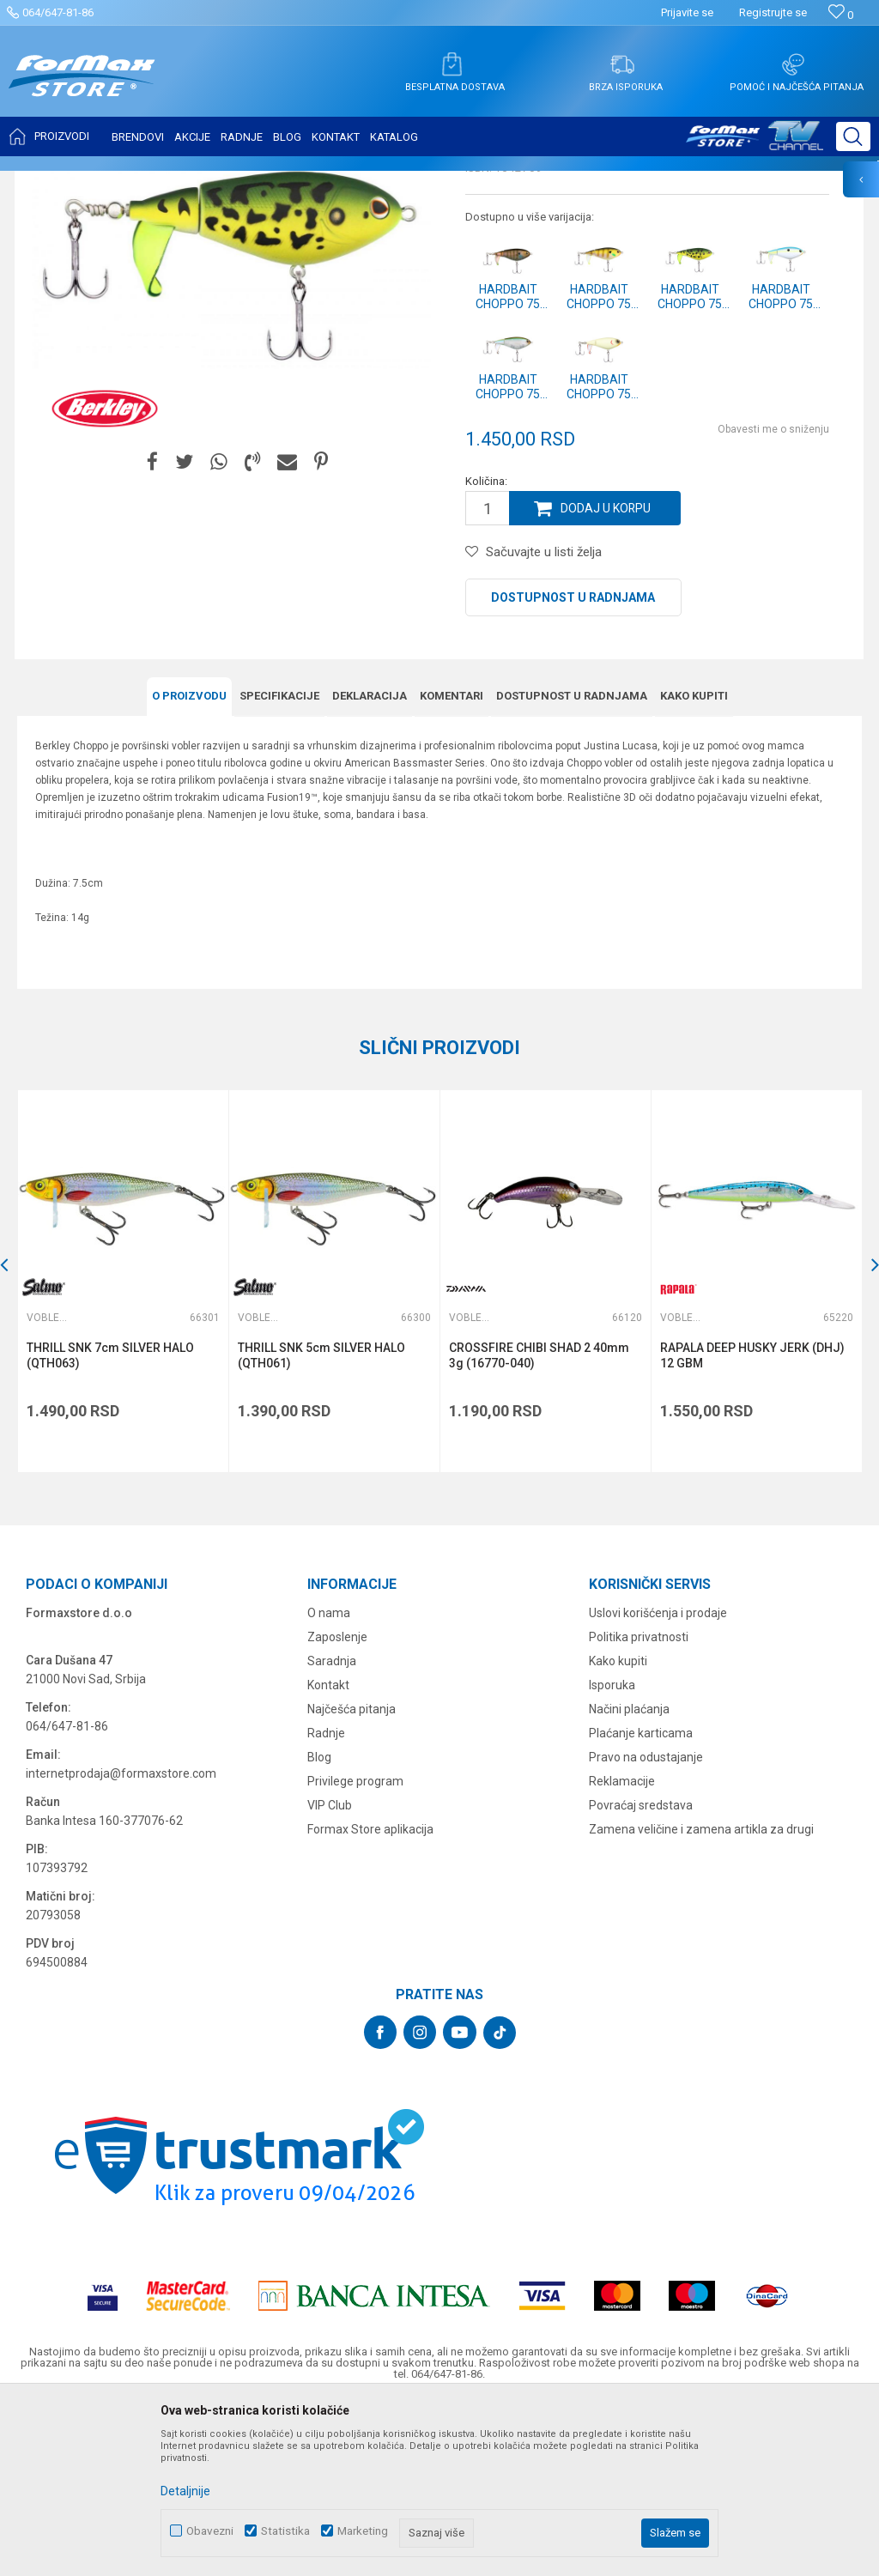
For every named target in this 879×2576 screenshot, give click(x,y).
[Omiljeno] (840, 15)
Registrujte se (773, 12)
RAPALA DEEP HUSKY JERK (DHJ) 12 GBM (752, 1525)
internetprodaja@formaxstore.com (121, 1943)
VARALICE (173, 182)
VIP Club (329, 1975)
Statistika (285, 2530)
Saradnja (331, 1831)
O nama (328, 1783)
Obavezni (209, 2530)
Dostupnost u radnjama (573, 768)
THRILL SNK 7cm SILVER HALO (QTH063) (110, 1525)
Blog (319, 1927)
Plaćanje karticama (641, 1903)
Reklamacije (622, 1951)
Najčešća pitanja (351, 1879)
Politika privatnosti (638, 1807)
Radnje (326, 1903)
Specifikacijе (279, 865)
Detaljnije (185, 2491)
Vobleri (226, 182)
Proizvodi (114, 182)
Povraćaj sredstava (641, 1975)
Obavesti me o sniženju (773, 600)
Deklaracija (369, 865)
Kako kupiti (694, 865)
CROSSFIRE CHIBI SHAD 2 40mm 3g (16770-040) (539, 1525)
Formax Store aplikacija (370, 1999)
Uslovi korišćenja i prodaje (658, 1783)
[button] (853, 136)
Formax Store (48, 182)
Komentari (451, 865)
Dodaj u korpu (606, 679)
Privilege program (355, 1951)
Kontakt (328, 1855)
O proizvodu (189, 865)
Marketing (362, 2530)
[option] (122, 1451)
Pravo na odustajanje (646, 1927)
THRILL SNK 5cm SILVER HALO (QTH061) (321, 1525)
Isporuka (612, 1855)
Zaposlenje (337, 1807)
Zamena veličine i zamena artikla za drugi (701, 1999)
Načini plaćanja (629, 1879)
